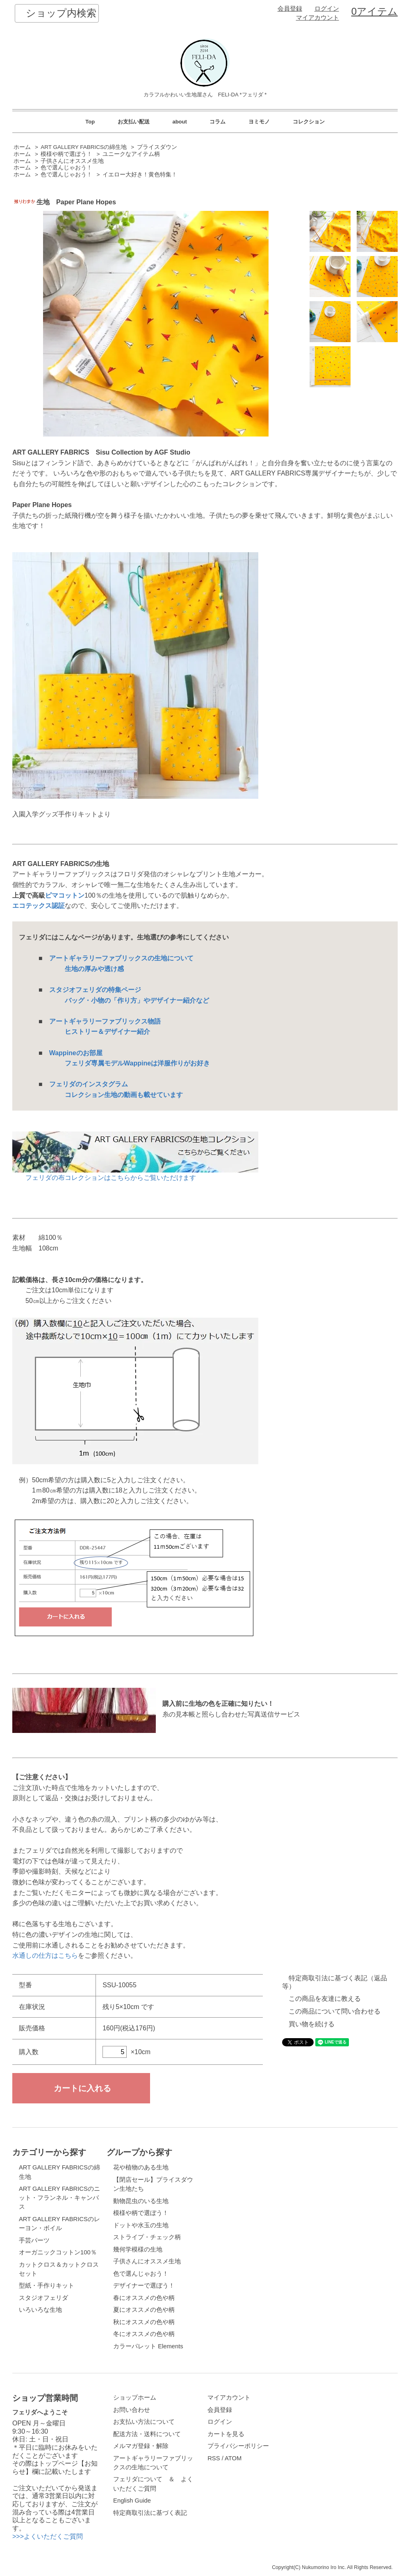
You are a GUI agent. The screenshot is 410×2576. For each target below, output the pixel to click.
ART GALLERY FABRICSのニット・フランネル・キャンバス (59, 2197)
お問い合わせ (131, 2410)
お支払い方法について (144, 2421)
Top (90, 122)
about (179, 122)
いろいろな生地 (40, 2309)
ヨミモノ (259, 122)
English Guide (132, 2500)
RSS (213, 2458)
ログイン (326, 8)
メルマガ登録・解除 (141, 2446)
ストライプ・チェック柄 (147, 2237)
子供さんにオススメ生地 (72, 161)
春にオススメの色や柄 (144, 2298)
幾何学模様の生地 (137, 2249)
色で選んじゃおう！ (66, 168)
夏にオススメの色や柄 (144, 2309)
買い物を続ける (312, 2024)
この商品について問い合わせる (334, 2011)
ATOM (233, 2458)
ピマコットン (64, 895)
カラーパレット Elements (148, 2346)
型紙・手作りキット (46, 2285)
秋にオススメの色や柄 (144, 2322)
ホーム (22, 147)
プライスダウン (157, 147)
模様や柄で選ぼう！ (66, 154)
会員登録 (290, 8)
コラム (218, 122)
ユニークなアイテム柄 (131, 154)
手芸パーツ (34, 2240)
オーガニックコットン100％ (58, 2252)
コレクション (309, 122)
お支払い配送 (134, 122)
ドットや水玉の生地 (141, 2225)
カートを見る (225, 2434)
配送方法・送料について (147, 2434)
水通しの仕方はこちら (45, 1955)
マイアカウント (317, 17)
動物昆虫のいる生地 (141, 2201)
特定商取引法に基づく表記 (150, 2513)
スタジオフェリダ (43, 2298)
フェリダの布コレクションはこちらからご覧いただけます (135, 1174)
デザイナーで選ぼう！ (144, 2285)
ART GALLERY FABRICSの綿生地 (84, 147)
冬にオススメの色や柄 (144, 2334)
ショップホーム (134, 2397)
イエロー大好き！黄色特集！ (139, 174)
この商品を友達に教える (325, 1998)
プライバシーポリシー (238, 2446)
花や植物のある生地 (141, 2167)
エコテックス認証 (38, 905)
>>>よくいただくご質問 (47, 2536)
